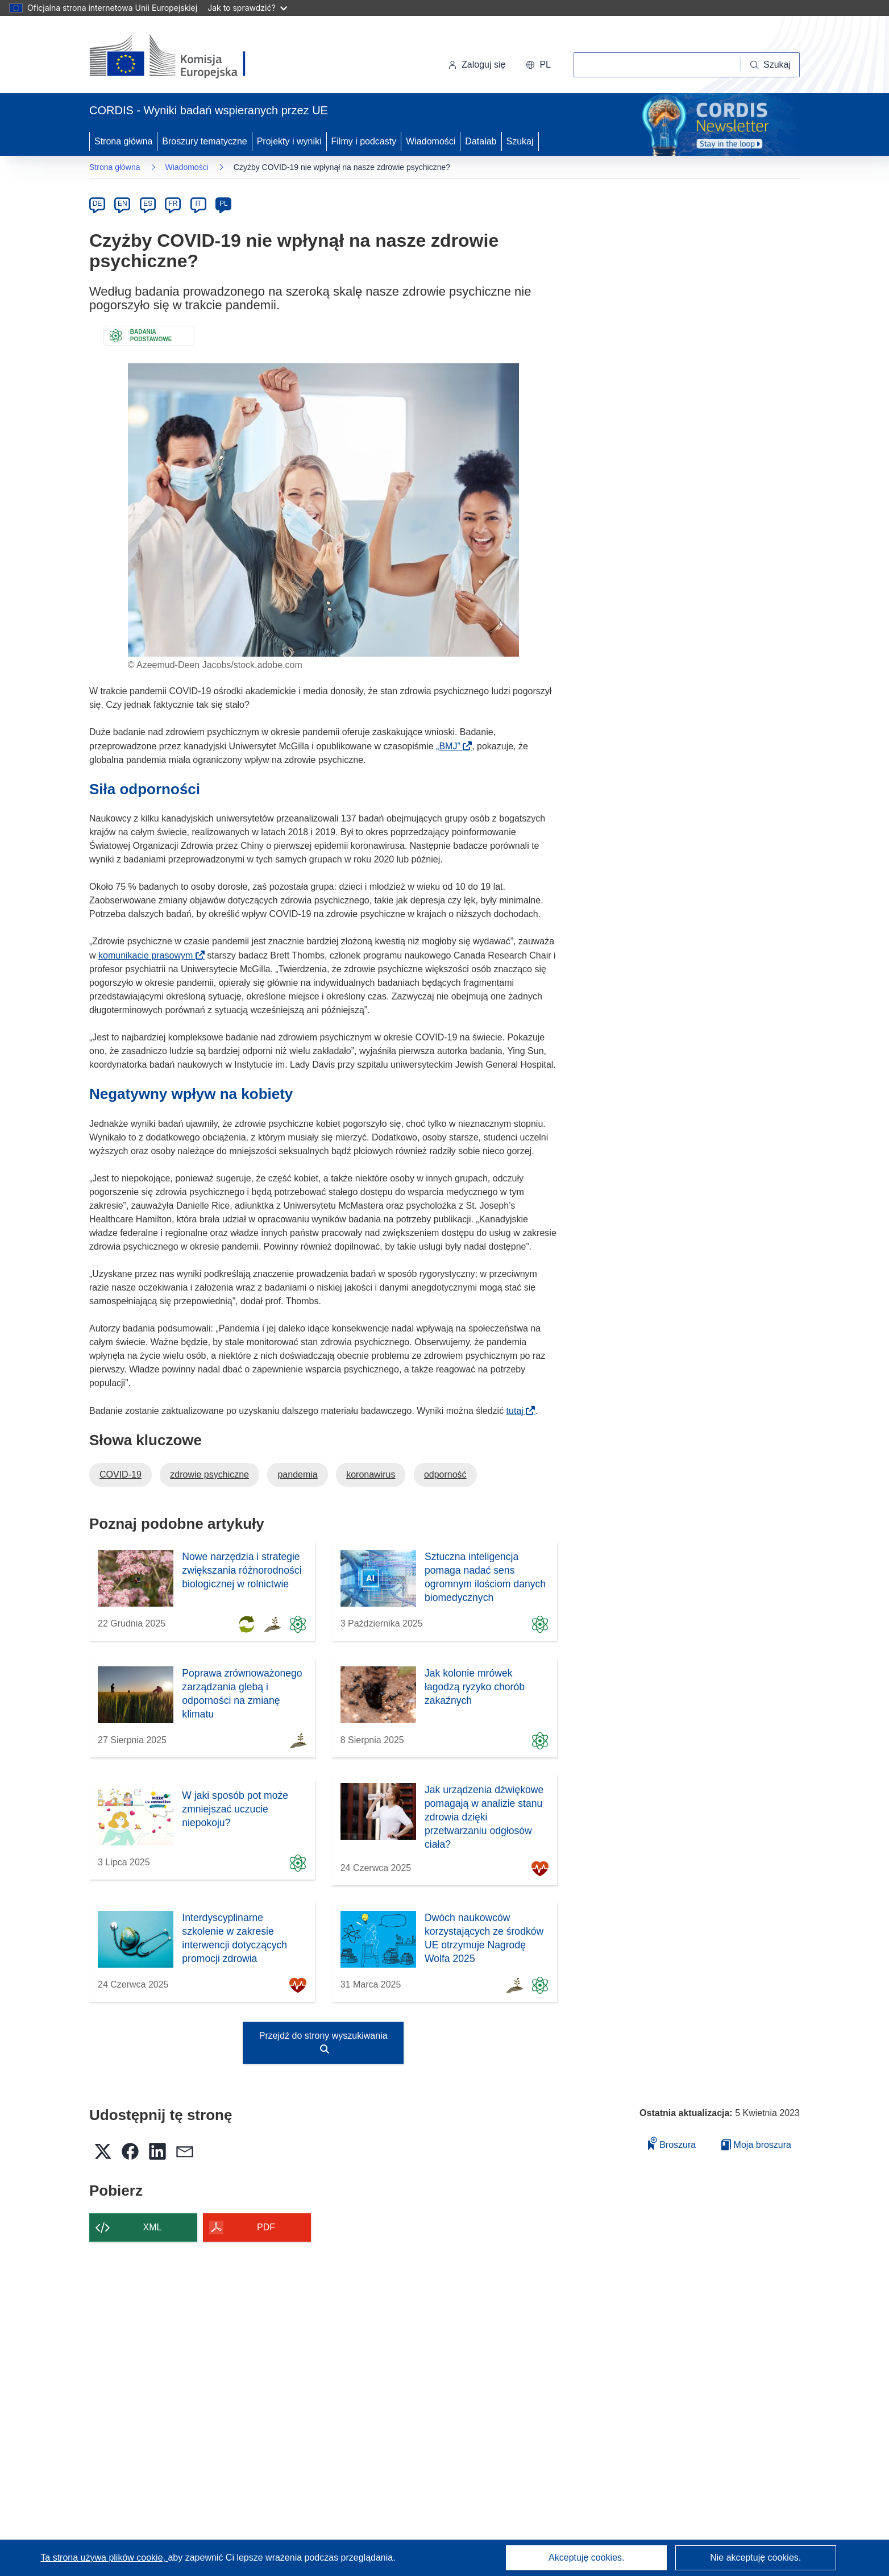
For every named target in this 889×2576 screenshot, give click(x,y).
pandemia (297, 1474)
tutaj (518, 1411)
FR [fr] (172, 204)
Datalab (480, 141)
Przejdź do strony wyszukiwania (323, 2042)
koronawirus (370, 1474)
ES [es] (147, 204)
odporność (445, 1474)
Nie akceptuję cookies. (755, 2557)
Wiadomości (430, 141)
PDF (266, 2227)
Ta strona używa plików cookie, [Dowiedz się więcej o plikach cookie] (104, 2557)
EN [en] (122, 204)
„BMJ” (451, 746)
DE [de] (97, 204)
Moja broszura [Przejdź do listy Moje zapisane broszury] (756, 2144)
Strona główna (123, 141)
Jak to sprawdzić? (246, 8)
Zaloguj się (476, 64)
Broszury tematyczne (204, 141)
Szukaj (520, 141)
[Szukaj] (770, 64)
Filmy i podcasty (364, 141)
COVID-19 (120, 1474)
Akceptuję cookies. (586, 2557)
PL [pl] (223, 204)
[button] (538, 64)
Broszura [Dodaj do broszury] (672, 2143)
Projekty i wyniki (289, 141)
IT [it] (198, 204)
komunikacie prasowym (149, 955)
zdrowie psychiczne (209, 1474)
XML (152, 2227)
